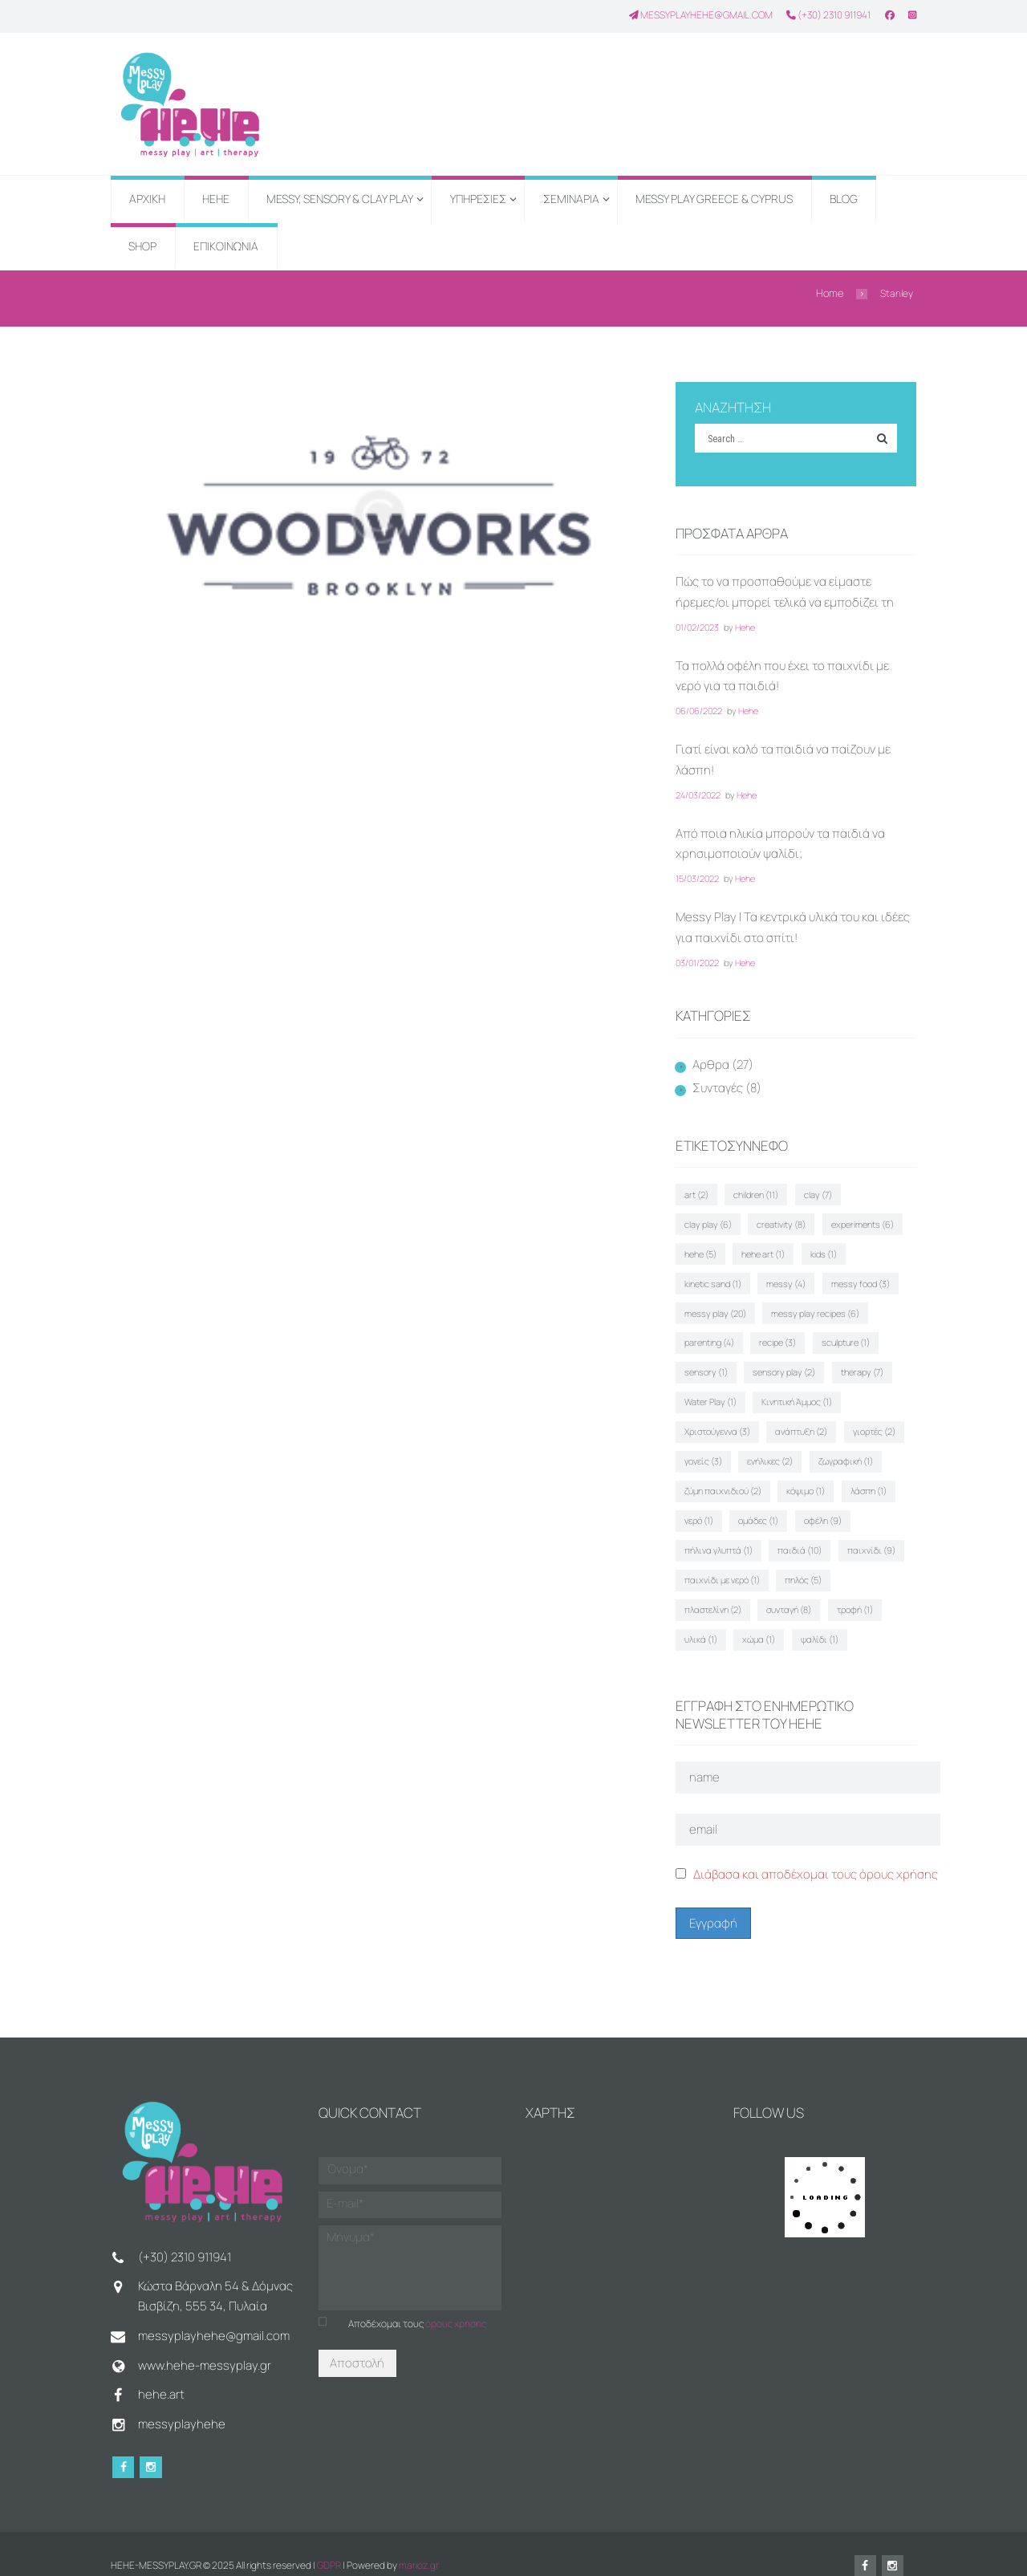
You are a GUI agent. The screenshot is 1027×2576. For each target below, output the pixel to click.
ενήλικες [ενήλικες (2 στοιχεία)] (707, 1446)
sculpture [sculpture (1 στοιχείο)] (769, 1333)
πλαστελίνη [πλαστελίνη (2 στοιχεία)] (712, 1588)
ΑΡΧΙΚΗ (147, 198)
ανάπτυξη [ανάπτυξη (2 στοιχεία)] (710, 1418)
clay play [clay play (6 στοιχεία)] (877, 1190)
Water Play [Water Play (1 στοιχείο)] (864, 1361)
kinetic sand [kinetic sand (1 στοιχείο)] (830, 1247)
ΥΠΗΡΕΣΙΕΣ (478, 198)
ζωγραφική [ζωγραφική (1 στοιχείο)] (781, 1446)
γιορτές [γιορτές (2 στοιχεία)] (782, 1418)
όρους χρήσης (455, 2298)
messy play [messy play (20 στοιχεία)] (861, 1276)
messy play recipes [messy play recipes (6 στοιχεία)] (728, 1304)
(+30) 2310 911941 (828, 14)
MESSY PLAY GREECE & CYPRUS (714, 198)
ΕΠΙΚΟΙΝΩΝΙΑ (225, 246)
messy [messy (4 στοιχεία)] (704, 1276)
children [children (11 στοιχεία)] (755, 1190)
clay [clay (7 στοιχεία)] (816, 1190)
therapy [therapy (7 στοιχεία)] (792, 1361)
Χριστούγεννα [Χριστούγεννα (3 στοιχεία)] (812, 1389)
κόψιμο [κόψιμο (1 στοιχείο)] (804, 1475)
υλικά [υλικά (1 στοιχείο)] (700, 1617)
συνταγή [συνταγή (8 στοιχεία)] (787, 1588)
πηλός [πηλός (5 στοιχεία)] (802, 1560)
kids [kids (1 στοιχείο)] (765, 1247)
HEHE (215, 198)
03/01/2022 (697, 960)
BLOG (844, 198)
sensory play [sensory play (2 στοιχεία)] (715, 1361)
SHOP (142, 246)
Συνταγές (717, 1086)
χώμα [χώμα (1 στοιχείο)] (757, 1617)
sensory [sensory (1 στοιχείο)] (839, 1333)
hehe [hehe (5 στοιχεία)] (860, 1219)
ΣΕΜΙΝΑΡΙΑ (571, 198)
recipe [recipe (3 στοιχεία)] (702, 1333)
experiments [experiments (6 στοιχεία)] (788, 1219)
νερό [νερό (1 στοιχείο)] (698, 1503)
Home (830, 293)
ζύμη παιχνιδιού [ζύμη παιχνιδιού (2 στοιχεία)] (722, 1475)
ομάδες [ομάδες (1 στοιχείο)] (757, 1503)
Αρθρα (710, 1062)
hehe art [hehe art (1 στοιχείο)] (706, 1247)
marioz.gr (419, 2542)
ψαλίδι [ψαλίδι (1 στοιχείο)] (817, 1617)
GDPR (329, 2542)
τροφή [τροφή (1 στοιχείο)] (852, 1588)
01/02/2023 (697, 626)
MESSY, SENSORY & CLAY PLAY (339, 198)
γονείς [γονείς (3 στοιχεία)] (846, 1418)
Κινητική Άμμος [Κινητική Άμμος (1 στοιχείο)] (719, 1389)
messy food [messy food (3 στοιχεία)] (777, 1276)
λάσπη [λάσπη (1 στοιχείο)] (866, 1475)
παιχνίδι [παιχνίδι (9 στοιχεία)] (869, 1532)
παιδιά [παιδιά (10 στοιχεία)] (799, 1532)
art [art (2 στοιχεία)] (696, 1190)
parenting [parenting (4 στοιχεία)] (821, 1304)
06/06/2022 (699, 710)
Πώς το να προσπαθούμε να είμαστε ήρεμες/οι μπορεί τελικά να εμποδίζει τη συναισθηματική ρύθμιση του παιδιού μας (791, 600)
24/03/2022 (698, 793)
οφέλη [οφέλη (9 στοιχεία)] (820, 1503)
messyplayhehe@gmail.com (701, 14)
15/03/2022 (697, 877)
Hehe (745, 626)
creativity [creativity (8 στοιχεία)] (708, 1219)
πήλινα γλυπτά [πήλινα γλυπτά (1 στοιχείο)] (718, 1532)
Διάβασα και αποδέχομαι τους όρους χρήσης (815, 1850)
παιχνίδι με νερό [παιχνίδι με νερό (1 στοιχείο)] (722, 1560)
